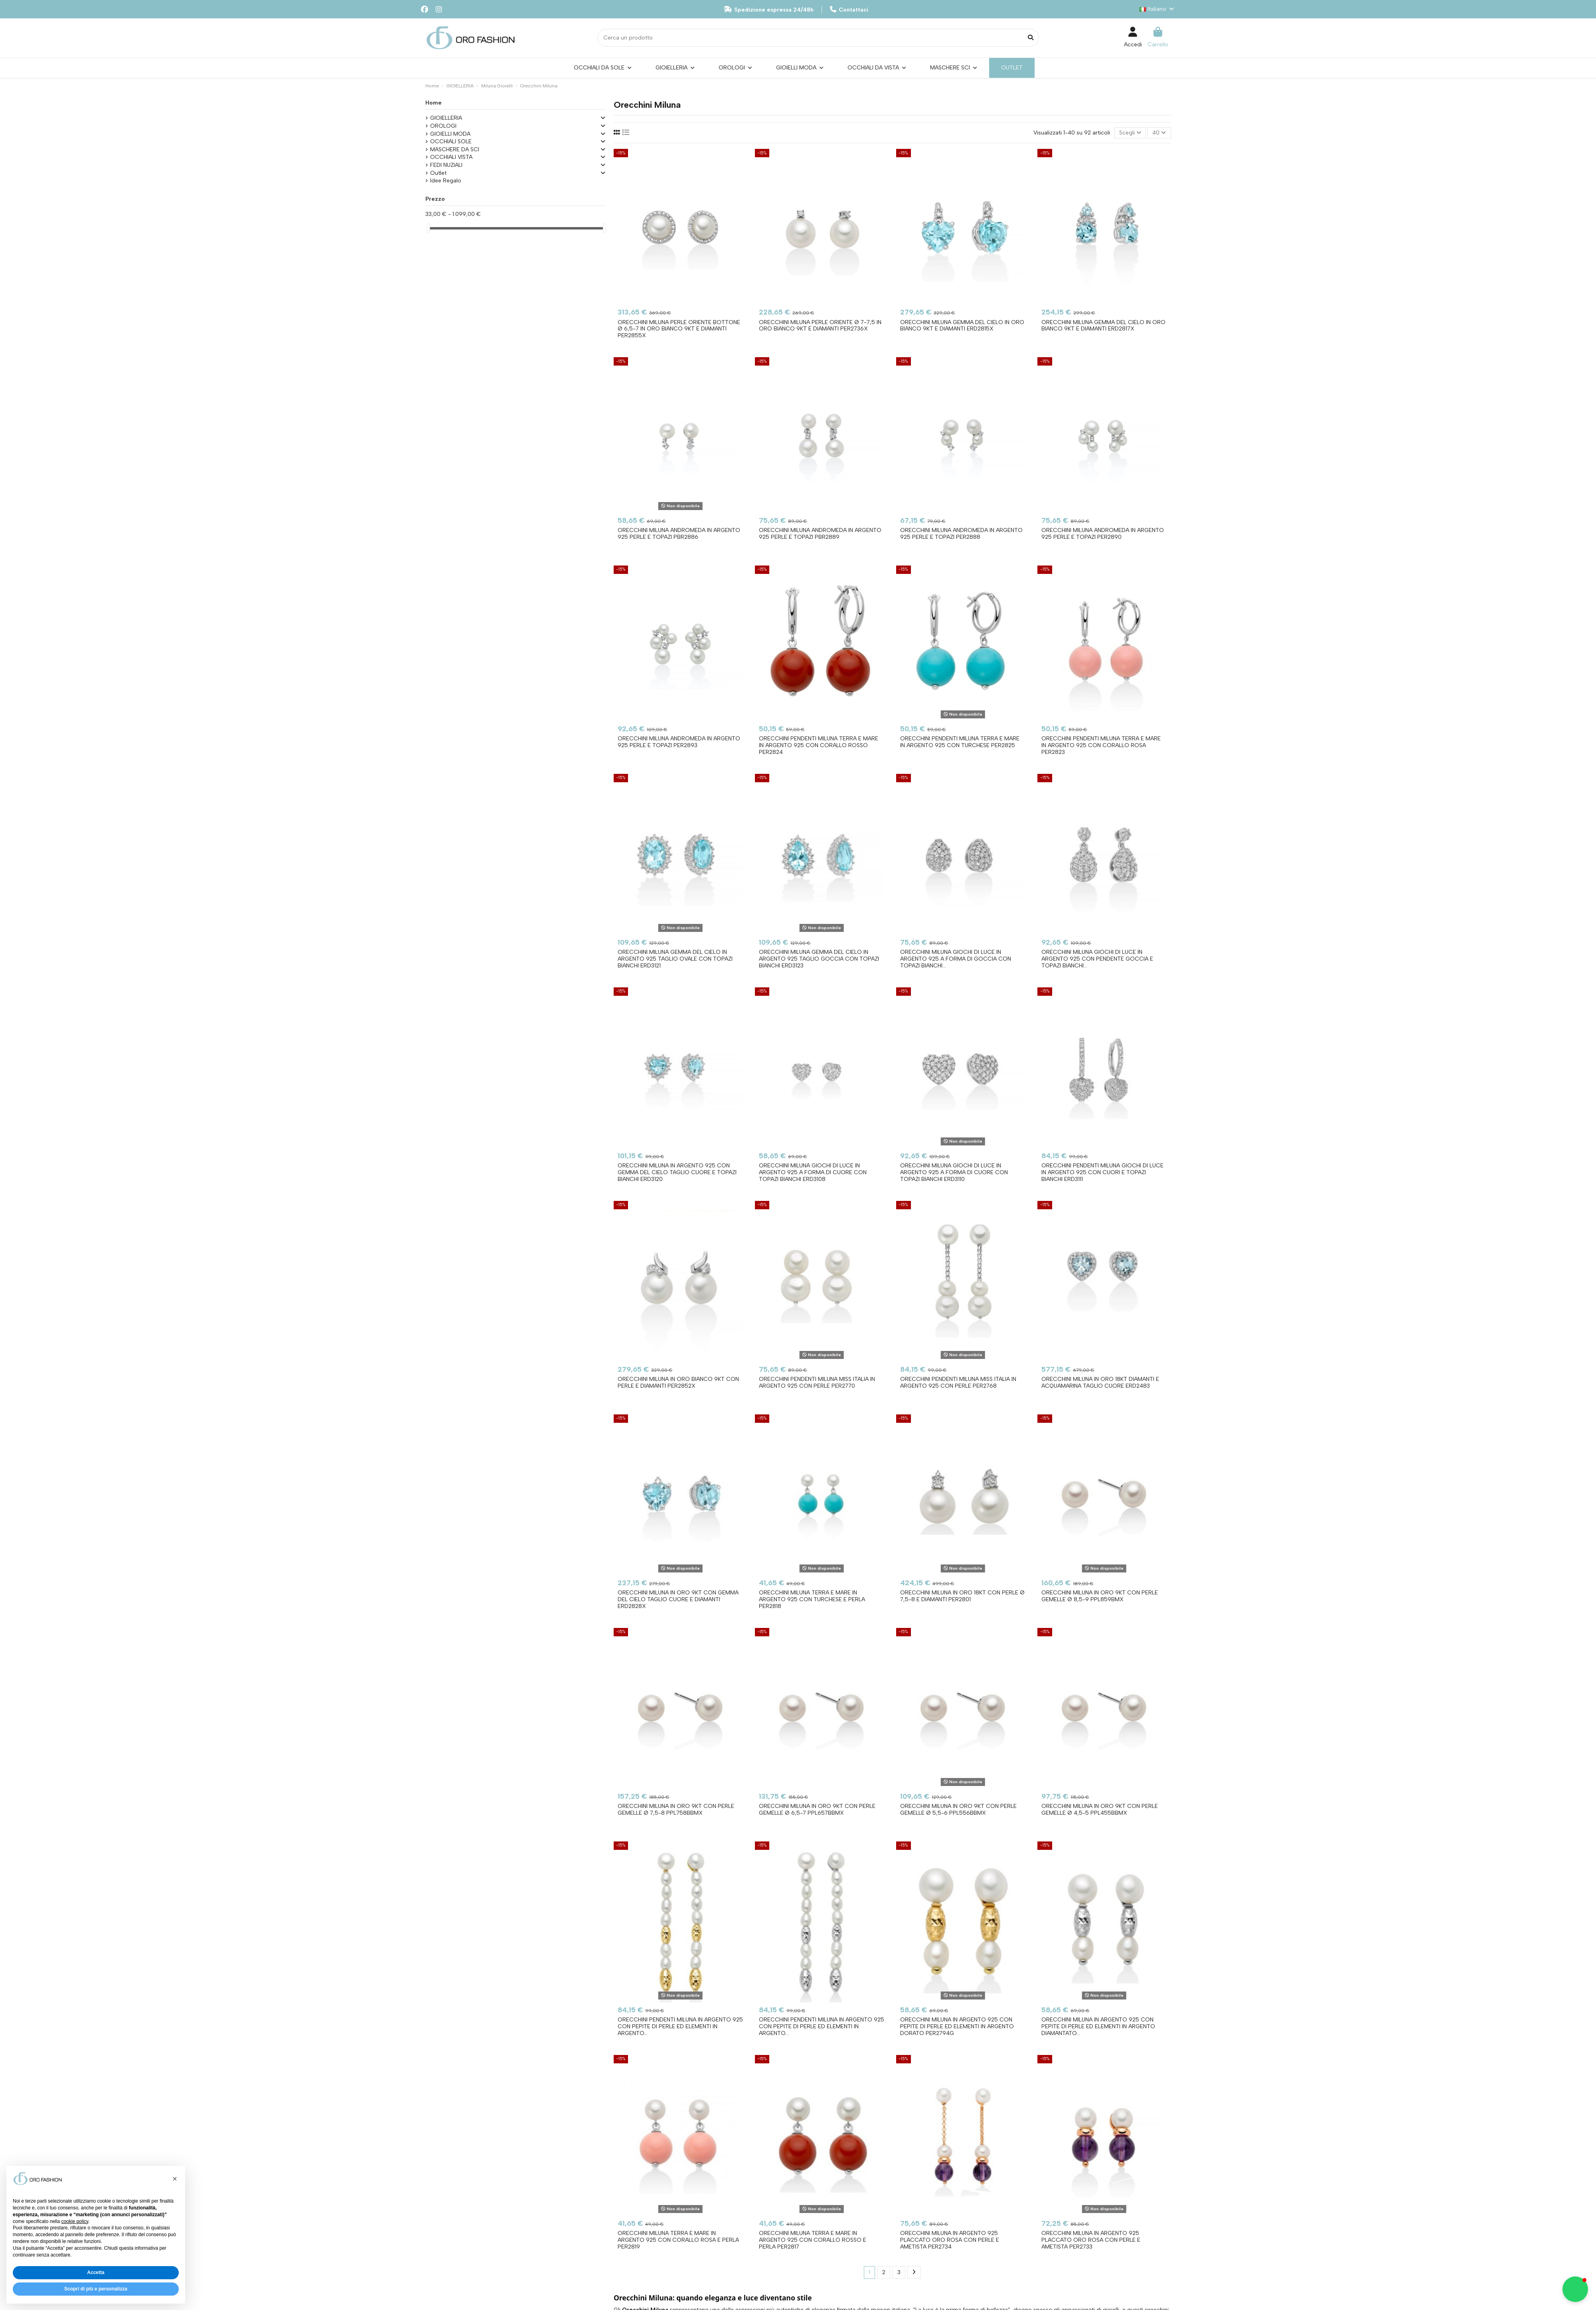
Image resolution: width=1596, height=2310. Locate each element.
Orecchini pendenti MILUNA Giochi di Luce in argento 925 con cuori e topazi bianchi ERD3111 (1102, 1172)
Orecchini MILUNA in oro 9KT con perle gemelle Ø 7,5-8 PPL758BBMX (676, 1809)
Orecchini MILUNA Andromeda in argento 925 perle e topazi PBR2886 (679, 533)
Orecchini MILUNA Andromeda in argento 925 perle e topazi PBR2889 (820, 533)
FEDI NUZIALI (446, 165)
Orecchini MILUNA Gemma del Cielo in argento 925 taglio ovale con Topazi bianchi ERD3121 (675, 959)
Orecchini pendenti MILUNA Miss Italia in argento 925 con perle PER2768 (958, 1382)
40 (1159, 132)
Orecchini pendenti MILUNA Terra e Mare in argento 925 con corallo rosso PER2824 (818, 745)
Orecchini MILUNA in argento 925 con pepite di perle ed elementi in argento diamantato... (1098, 2026)
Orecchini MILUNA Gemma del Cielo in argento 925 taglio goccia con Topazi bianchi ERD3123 (819, 959)
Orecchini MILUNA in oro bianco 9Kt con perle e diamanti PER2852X (678, 1382)
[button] (174, 2178)
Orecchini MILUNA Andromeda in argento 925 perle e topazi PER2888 (961, 533)
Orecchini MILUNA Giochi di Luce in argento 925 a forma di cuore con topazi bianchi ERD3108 (813, 1172)
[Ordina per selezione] (1130, 133)
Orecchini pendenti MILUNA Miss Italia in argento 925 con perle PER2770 (817, 1382)
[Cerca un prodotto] (1030, 38)
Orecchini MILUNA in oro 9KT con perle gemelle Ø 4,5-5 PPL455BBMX (1099, 1809)
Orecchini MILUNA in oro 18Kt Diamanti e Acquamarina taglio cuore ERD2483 (1100, 1382)
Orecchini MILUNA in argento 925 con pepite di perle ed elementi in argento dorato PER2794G (957, 2026)
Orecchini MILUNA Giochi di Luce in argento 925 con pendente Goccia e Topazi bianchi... (1097, 959)
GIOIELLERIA (446, 118)
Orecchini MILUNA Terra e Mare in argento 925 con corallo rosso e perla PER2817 (812, 2240)
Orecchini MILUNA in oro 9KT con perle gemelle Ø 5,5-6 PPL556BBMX (958, 1809)
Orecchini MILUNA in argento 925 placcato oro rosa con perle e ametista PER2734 (949, 2240)
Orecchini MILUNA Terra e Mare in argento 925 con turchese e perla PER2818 (812, 1599)
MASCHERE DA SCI (454, 149)
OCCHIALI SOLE (451, 141)
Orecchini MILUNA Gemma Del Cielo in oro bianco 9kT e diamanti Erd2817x (1103, 325)
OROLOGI (443, 126)
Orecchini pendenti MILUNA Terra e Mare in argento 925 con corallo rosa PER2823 (1101, 745)
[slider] (428, 228)
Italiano (1157, 9)
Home (433, 102)
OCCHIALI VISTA (451, 157)
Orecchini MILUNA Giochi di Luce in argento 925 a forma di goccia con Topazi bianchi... (955, 959)
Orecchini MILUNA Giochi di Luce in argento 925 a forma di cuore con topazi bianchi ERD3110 (954, 1172)
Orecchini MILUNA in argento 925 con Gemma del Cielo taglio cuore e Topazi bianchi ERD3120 (677, 1172)
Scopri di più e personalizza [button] (95, 2289)
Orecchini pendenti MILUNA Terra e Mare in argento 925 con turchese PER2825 (959, 742)
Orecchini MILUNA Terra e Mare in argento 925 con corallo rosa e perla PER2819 (678, 2240)
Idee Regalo (445, 180)
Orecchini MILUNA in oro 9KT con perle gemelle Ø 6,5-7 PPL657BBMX (817, 1809)
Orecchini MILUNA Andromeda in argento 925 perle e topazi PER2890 (1102, 533)
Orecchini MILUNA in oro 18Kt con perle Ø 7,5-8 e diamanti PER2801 (962, 1596)
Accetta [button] (95, 2272)
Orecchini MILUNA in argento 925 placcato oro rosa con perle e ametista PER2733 (1090, 2240)
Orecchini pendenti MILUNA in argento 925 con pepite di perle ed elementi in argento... (680, 2026)
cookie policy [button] (74, 2221)
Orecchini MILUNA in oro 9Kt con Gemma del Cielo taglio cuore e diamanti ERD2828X (678, 1599)
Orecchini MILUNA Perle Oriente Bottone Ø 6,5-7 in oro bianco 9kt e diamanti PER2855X (679, 329)
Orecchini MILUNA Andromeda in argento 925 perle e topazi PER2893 (679, 742)
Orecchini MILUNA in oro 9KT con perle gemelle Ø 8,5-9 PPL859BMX (1099, 1596)
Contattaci (849, 9)
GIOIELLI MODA (450, 134)
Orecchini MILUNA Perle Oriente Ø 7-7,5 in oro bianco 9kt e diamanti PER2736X (820, 325)
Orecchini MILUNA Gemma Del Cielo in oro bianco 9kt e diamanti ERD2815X (962, 325)
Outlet (438, 173)
